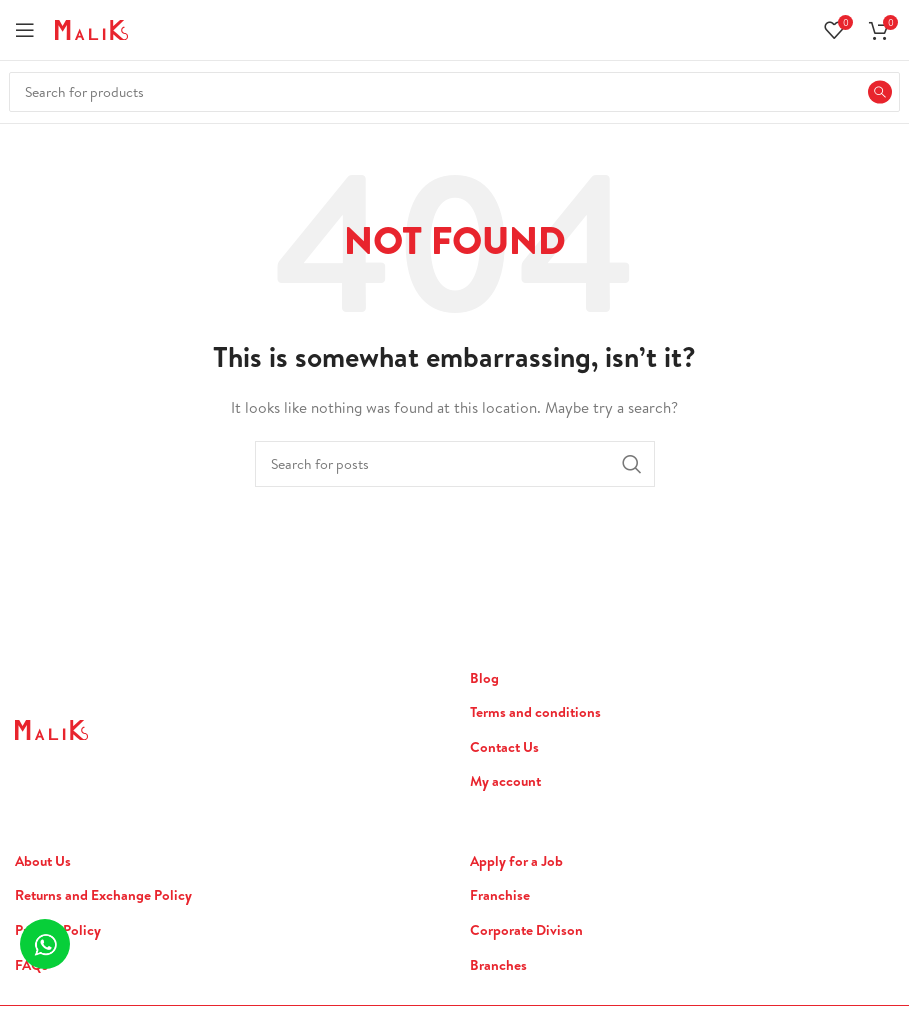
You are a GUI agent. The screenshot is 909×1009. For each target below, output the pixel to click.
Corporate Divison (526, 930)
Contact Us (504, 747)
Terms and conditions (535, 712)
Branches (498, 965)
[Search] (454, 92)
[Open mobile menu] (25, 30)
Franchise (500, 895)
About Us (43, 861)
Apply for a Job (516, 861)
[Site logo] (91, 28)
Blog (484, 678)
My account (505, 781)
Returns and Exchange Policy (103, 895)
